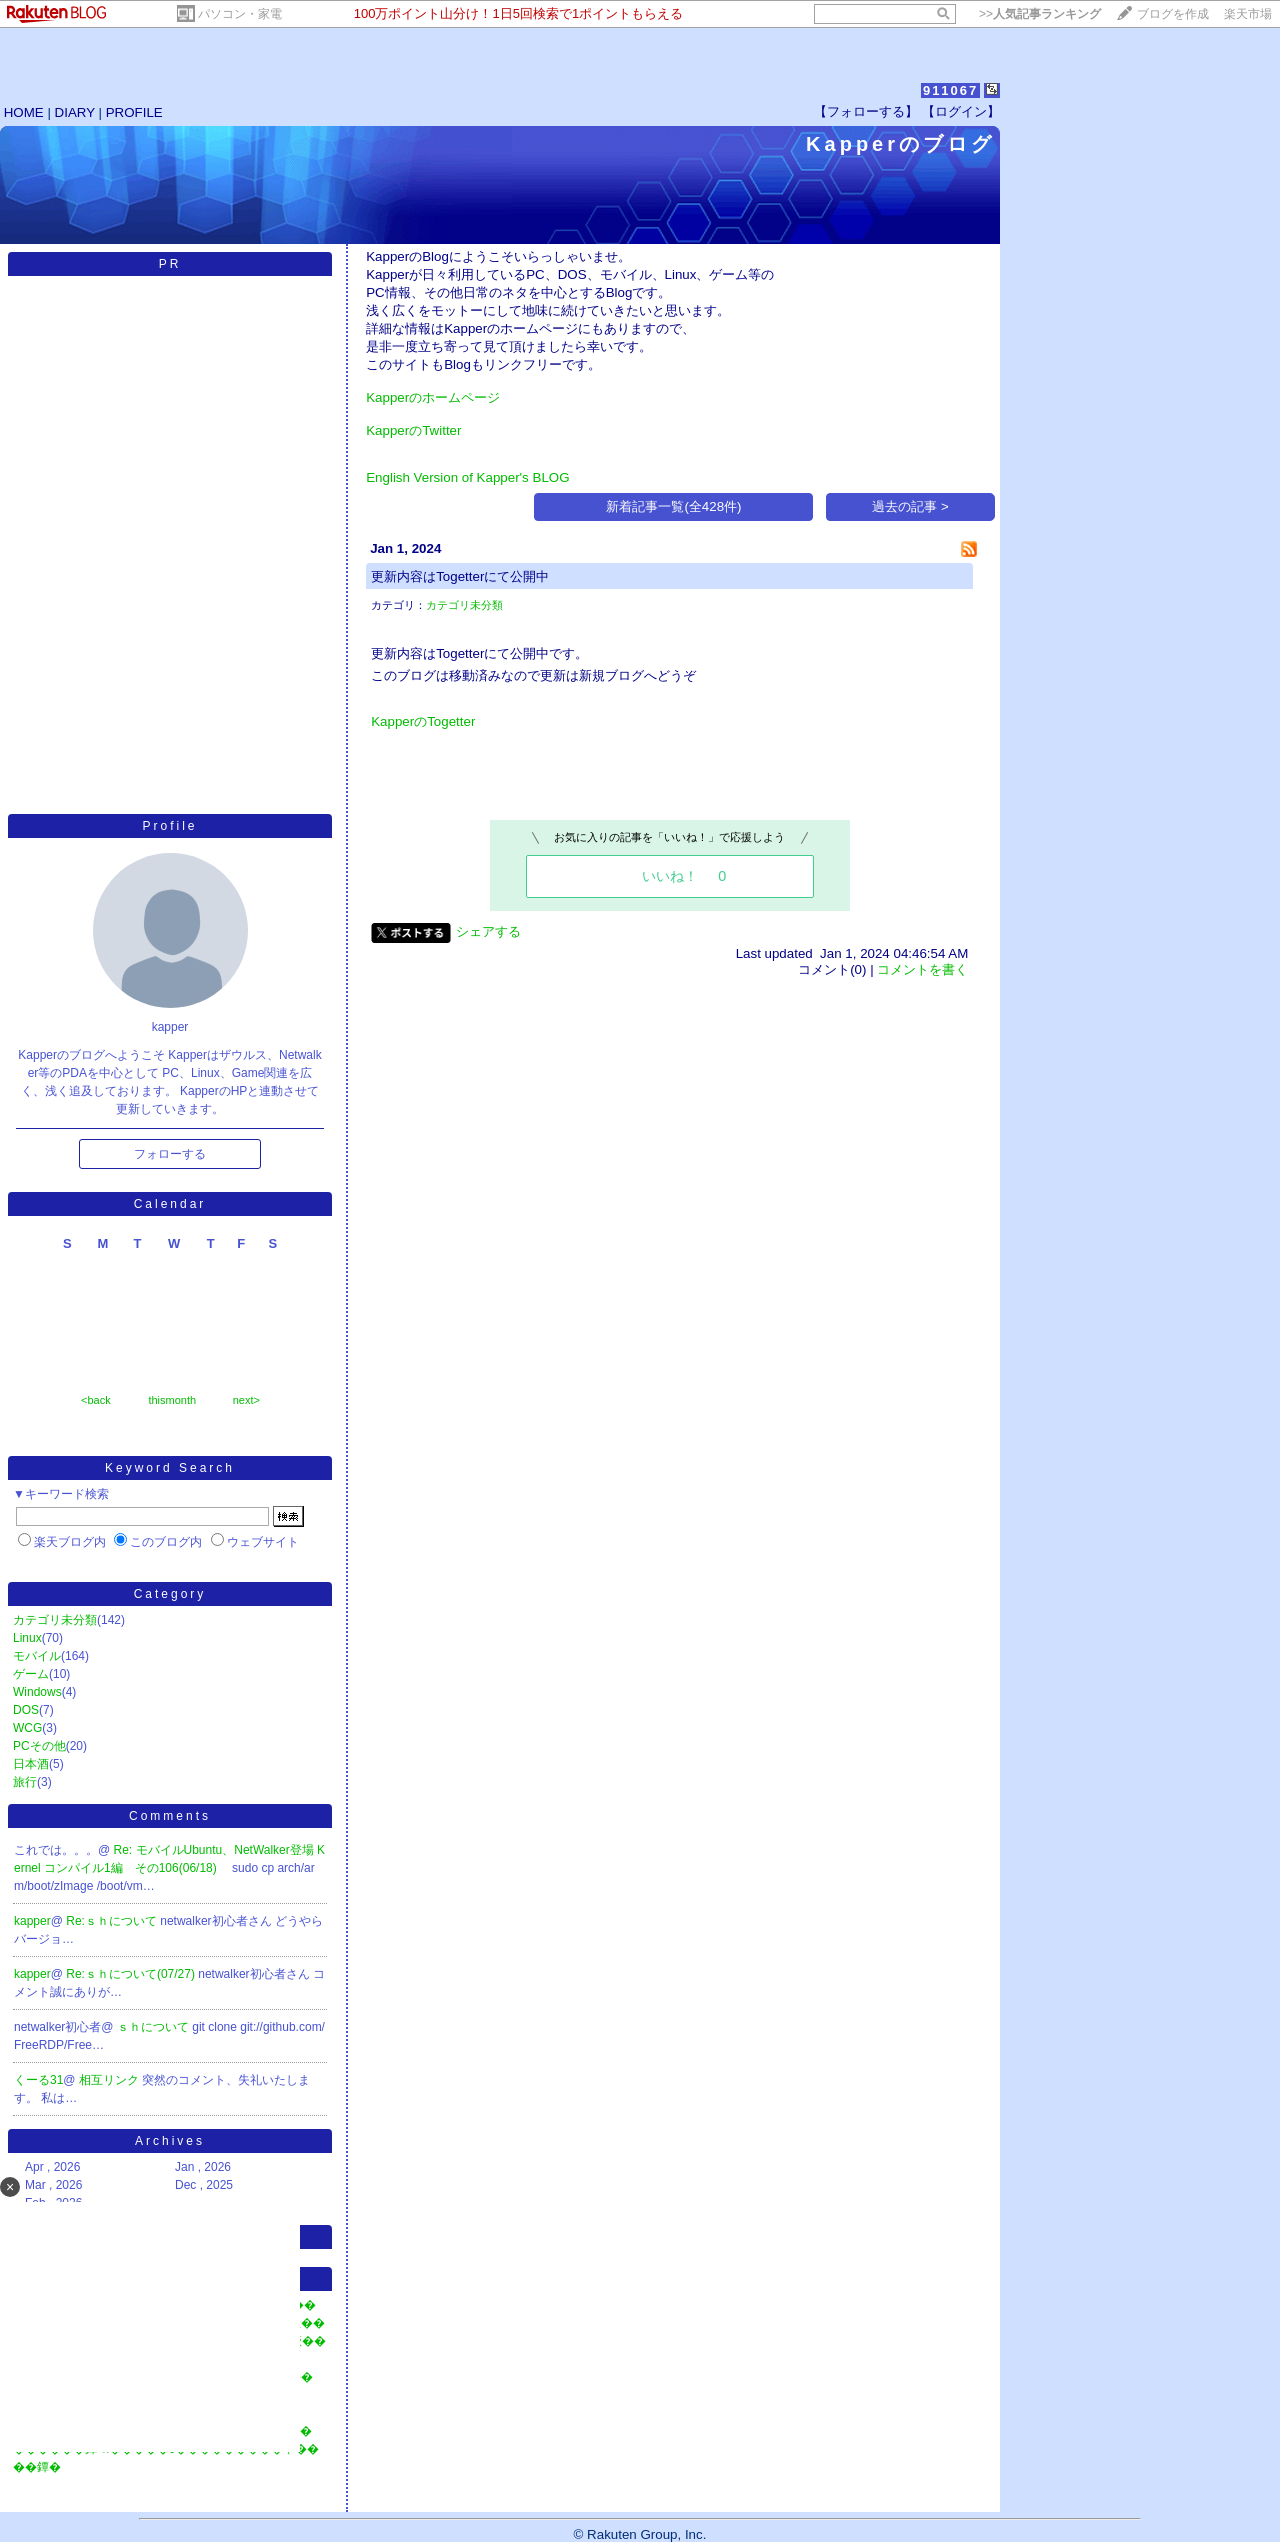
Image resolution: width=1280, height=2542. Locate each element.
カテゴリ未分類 (55, 1620)
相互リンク (110, 2080)
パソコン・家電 (240, 14)
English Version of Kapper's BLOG (467, 477)
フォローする (170, 1154)
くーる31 (38, 2080)
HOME (24, 112)
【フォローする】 (866, 111)
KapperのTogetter (423, 721)
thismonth (172, 1400)
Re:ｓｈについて (113, 1921)
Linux (27, 1638)
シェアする (488, 931)
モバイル (37, 1656)
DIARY (75, 112)
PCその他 (39, 1746)
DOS (26, 1710)
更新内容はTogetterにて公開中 (460, 576)
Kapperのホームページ (433, 397)
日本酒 (31, 1764)
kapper (32, 1921)
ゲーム (31, 1674)
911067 (950, 90)
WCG (27, 1728)
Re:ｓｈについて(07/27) (132, 1974)
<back (96, 1400)
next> (246, 1400)
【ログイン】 (961, 111)
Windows (37, 1692)
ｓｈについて (154, 2027)
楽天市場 (1248, 14)
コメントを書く (922, 969)
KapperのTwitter (413, 430)
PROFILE (134, 112)
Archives (170, 2141)
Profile (169, 826)
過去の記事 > (910, 506)
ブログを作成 (1173, 14)
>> (1040, 14)
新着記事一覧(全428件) (673, 506)
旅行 (25, 1782)
